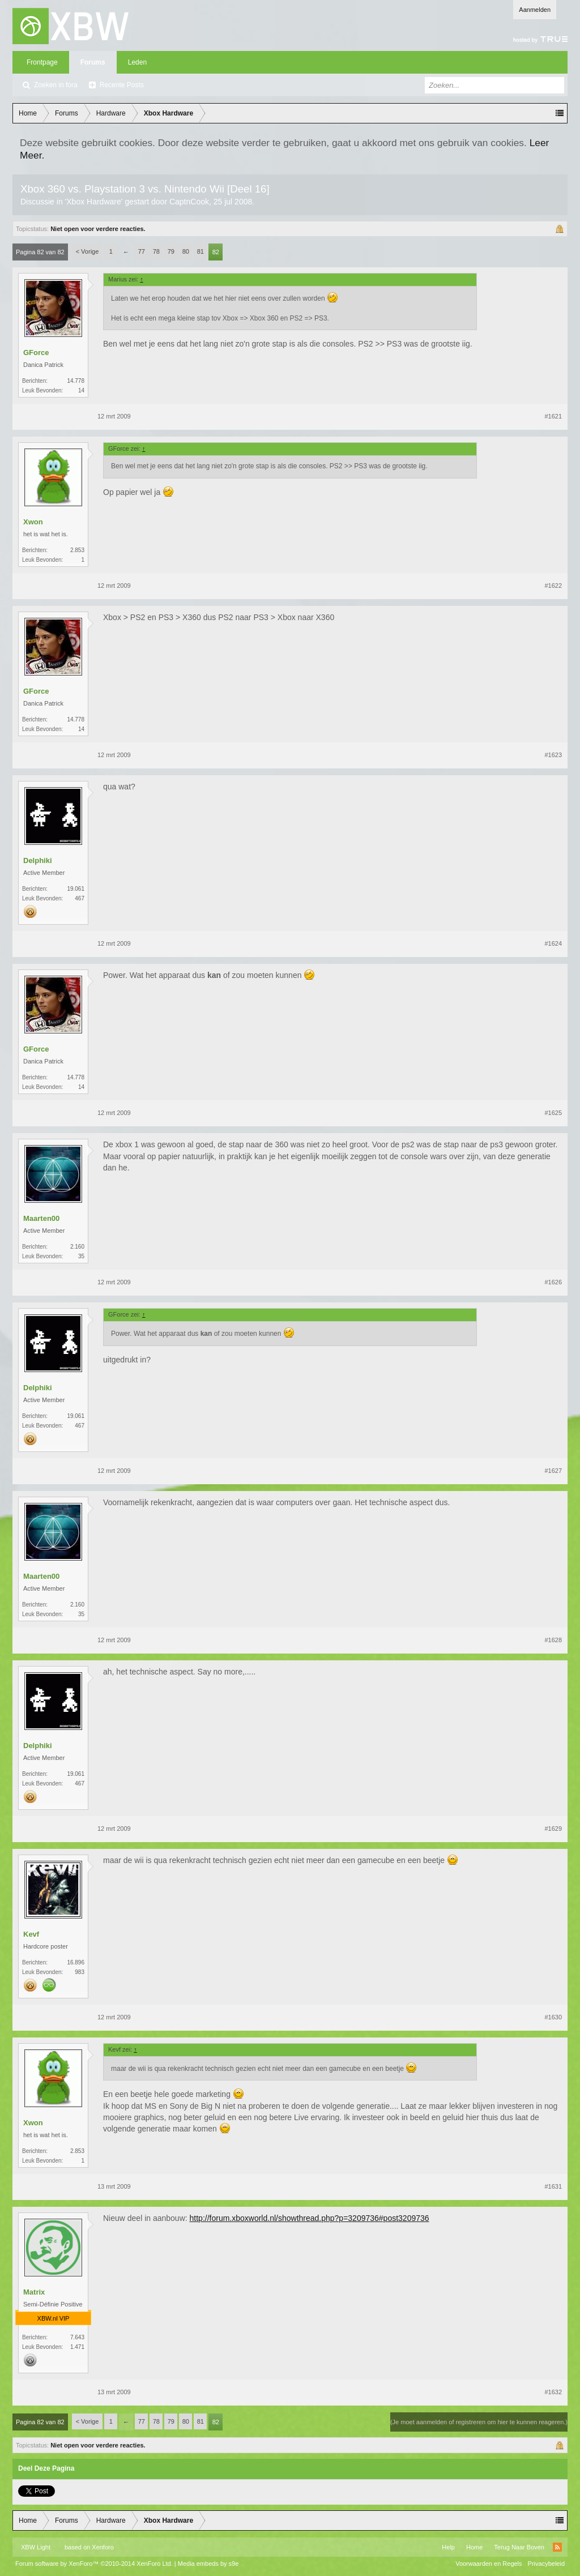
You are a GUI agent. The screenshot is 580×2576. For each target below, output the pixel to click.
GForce (36, 352)
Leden (137, 62)
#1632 (553, 2392)
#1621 (553, 416)
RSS (557, 2547)
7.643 (77, 2337)
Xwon (33, 522)
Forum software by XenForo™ (94, 2563)
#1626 (553, 1282)
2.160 (77, 1247)
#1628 (553, 1640)
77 (141, 251)
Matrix (34, 2292)
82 (215, 252)
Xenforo (103, 2547)
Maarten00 (41, 1218)
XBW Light (35, 2547)
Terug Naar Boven (519, 2547)
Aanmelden (535, 9)
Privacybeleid (546, 2563)
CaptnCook (189, 201)
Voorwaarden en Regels (488, 2563)
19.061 (75, 889)
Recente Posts (122, 85)
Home (474, 2547)
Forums (92, 62)
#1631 (553, 2186)
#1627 (553, 1470)
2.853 (77, 550)
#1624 (553, 943)
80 (185, 251)
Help (448, 2547)
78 (156, 251)
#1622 (553, 585)
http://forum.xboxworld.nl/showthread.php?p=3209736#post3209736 (309, 2218)
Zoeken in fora (56, 85)
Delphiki (37, 860)
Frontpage (42, 62)
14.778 (75, 381)
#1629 (553, 1828)
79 (171, 251)
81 (200, 251)
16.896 (75, 1962)
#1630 (553, 2017)
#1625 (553, 1112)
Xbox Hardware (93, 201)
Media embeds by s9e (208, 2563)
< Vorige (87, 251)
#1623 (553, 754)
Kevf (31, 1934)
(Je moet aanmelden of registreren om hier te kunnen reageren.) (479, 2422)
